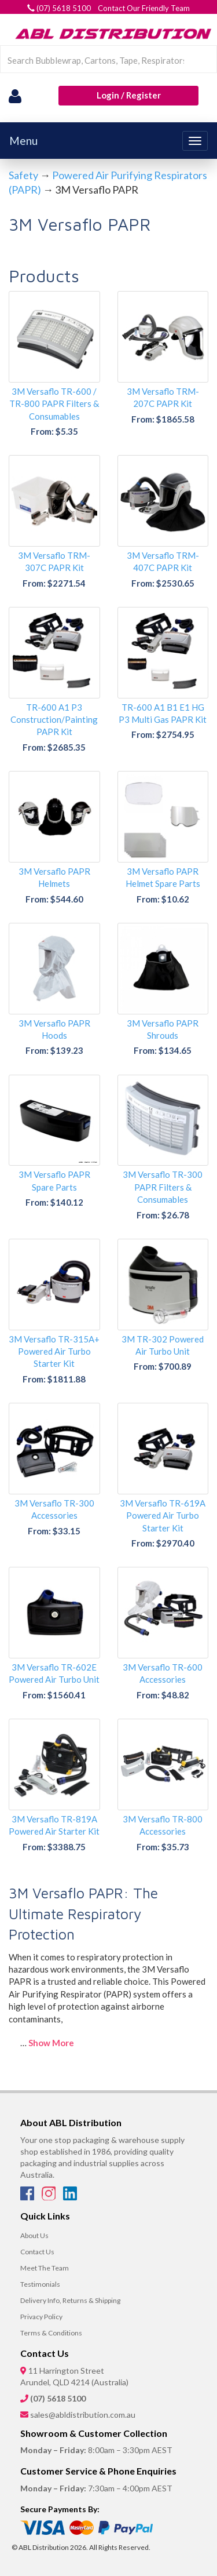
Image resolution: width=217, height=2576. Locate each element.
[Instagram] (49, 2197)
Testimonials (40, 2284)
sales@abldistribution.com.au (82, 2414)
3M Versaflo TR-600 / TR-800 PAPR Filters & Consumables (54, 403)
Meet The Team (44, 2268)
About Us (34, 2235)
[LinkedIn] (70, 2197)
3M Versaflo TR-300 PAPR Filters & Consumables (163, 1187)
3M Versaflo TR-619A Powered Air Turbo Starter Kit (162, 1515)
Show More (51, 2042)
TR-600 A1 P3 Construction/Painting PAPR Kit (54, 719)
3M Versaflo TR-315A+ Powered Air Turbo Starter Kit (54, 1351)
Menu (23, 140)
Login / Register (129, 95)
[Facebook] (28, 2197)
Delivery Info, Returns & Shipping (70, 2300)
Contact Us (37, 2251)
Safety (23, 175)
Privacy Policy (41, 2316)
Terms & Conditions (51, 2332)
